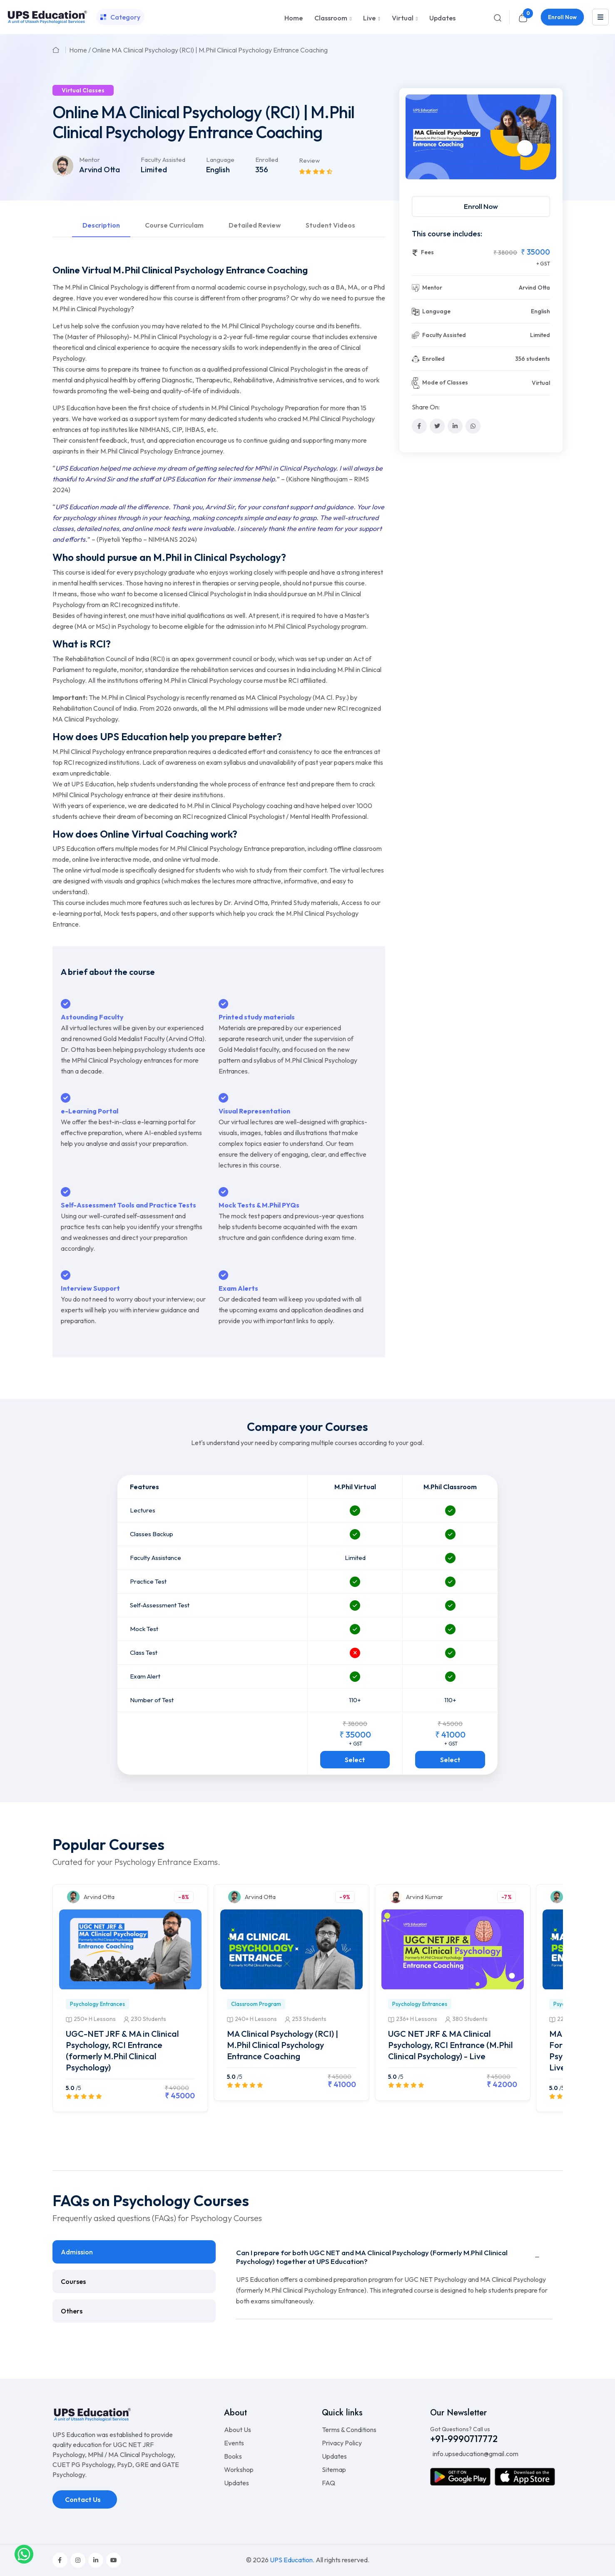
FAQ (328, 2483)
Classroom (330, 18)
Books (233, 2456)
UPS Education (291, 2560)
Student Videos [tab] (330, 225)
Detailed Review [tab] (255, 225)
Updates (442, 18)
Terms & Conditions (349, 2429)
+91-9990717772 (464, 2438)
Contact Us (83, 2499)
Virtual (402, 18)
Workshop (239, 2469)
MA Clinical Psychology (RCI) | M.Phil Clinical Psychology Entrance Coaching (282, 2044)
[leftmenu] (600, 17)
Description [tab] (101, 225)
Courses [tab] (73, 2281)
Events (234, 2443)
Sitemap (334, 2469)
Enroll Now (562, 17)
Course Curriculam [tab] (174, 225)
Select (355, 1759)
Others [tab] (71, 2311)
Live (369, 18)
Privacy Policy (342, 2443)
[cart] (523, 17)
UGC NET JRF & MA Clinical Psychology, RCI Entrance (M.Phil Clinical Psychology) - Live (450, 2044)
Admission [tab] (77, 2252)
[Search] (497, 17)
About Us (237, 2429)
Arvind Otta (99, 169)
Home (293, 18)
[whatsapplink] (24, 2553)
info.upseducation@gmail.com (474, 2454)
